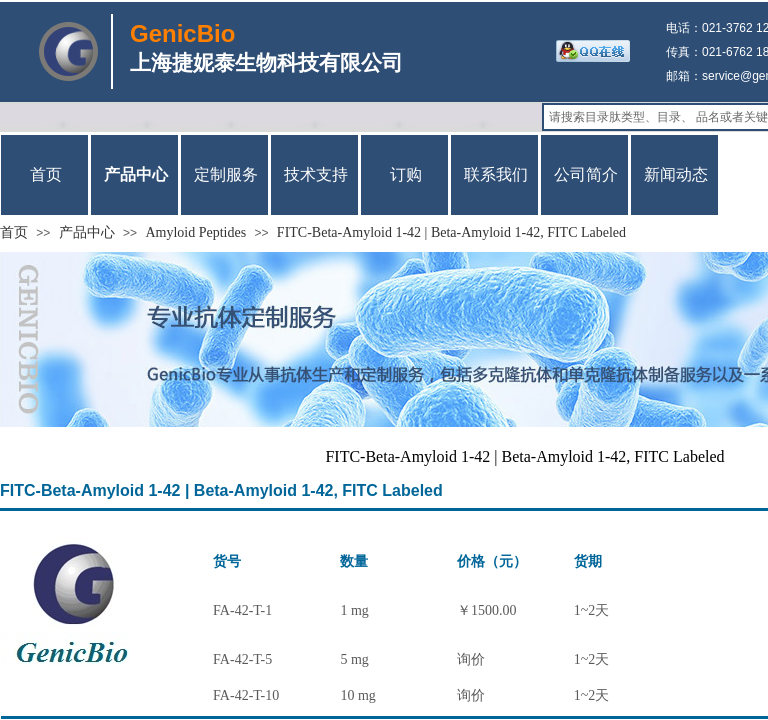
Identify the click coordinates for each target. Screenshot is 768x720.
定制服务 (226, 174)
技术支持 (316, 174)
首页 (14, 232)
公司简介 (586, 174)
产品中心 (87, 232)
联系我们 (496, 174)
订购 (406, 174)
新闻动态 (676, 174)
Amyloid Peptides (195, 232)
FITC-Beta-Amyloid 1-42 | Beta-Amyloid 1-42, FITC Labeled (451, 232)
